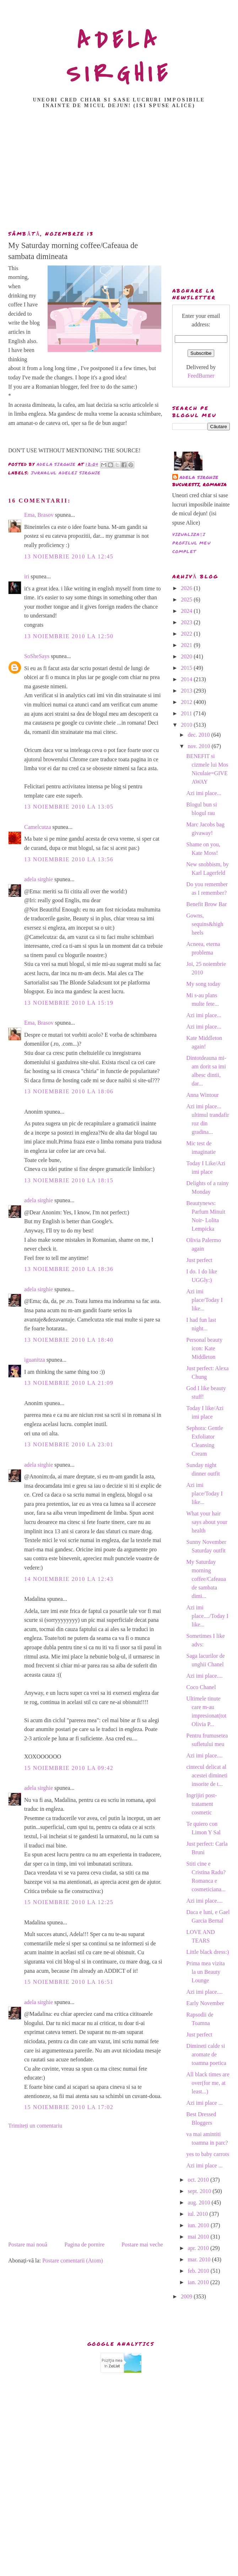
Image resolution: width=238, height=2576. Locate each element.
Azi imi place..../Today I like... (207, 1616)
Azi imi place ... (204, 2103)
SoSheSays (36, 656)
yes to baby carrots (207, 2154)
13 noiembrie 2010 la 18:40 (68, 1340)
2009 (187, 2296)
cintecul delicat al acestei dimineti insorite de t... (206, 1775)
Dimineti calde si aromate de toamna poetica (206, 2054)
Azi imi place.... (204, 1676)
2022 (187, 634)
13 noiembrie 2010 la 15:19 (68, 1003)
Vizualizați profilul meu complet (191, 542)
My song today (203, 984)
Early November (205, 2003)
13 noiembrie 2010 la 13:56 (68, 859)
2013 (187, 691)
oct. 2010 (199, 2180)
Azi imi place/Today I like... (204, 1299)
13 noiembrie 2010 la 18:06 (68, 1091)
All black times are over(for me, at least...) (207, 2082)
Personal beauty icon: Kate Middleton (204, 1348)
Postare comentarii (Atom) (72, 2260)
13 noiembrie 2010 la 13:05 (68, 807)
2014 (187, 679)
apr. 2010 (199, 2248)
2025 (187, 599)
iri (26, 576)
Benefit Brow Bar (206, 904)
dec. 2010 (199, 735)
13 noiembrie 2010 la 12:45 (68, 556)
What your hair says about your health (206, 1522)
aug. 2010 (199, 2202)
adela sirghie (38, 879)
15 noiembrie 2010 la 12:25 (68, 1902)
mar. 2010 (200, 2259)
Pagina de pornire (84, 2244)
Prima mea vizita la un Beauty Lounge (205, 1971)
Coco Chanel (201, 1687)
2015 (187, 668)
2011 (187, 713)
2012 (187, 702)
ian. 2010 (199, 2282)
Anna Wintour (202, 1095)
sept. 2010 (200, 2191)
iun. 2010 (199, 2225)
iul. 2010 (198, 2214)
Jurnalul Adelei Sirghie (66, 473)
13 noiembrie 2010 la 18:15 (68, 1180)
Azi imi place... (203, 793)
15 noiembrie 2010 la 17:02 (68, 2107)
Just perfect (199, 1260)
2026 (187, 588)
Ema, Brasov (39, 515)
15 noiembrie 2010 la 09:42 (68, 1768)
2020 (187, 656)
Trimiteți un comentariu (35, 2126)
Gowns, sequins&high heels (204, 924)
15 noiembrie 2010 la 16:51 (68, 1982)
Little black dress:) (207, 1952)
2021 (187, 645)
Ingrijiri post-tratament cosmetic (201, 1803)
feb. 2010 (199, 2271)
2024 (187, 611)
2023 (187, 622)
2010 (187, 725)
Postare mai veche (142, 2244)
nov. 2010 (199, 746)
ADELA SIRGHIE (119, 57)
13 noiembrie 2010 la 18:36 (68, 1269)
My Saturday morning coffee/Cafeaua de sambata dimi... (206, 1579)
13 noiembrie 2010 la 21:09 (68, 1383)
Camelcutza (37, 827)
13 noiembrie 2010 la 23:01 (68, 1444)
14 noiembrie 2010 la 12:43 (68, 1579)
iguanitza (34, 1360)
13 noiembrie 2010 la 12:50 (68, 636)
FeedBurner (201, 376)
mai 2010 (199, 2237)
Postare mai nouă (27, 2244)
